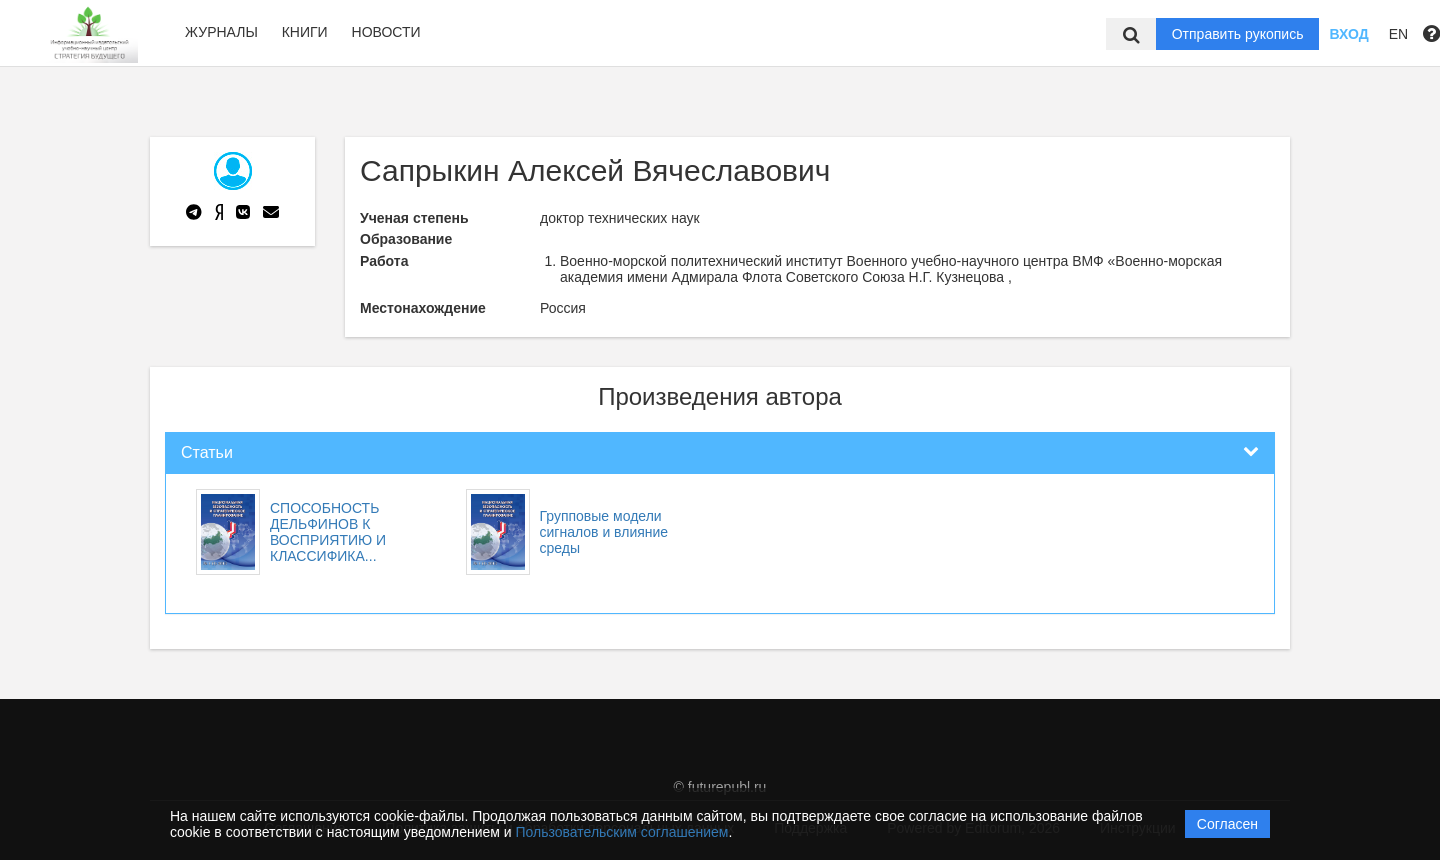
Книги (305, 32)
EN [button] (1398, 34)
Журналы (221, 32)
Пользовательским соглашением (622, 832)
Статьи (207, 452)
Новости (386, 32)
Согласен (1227, 824)
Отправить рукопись (1238, 34)
